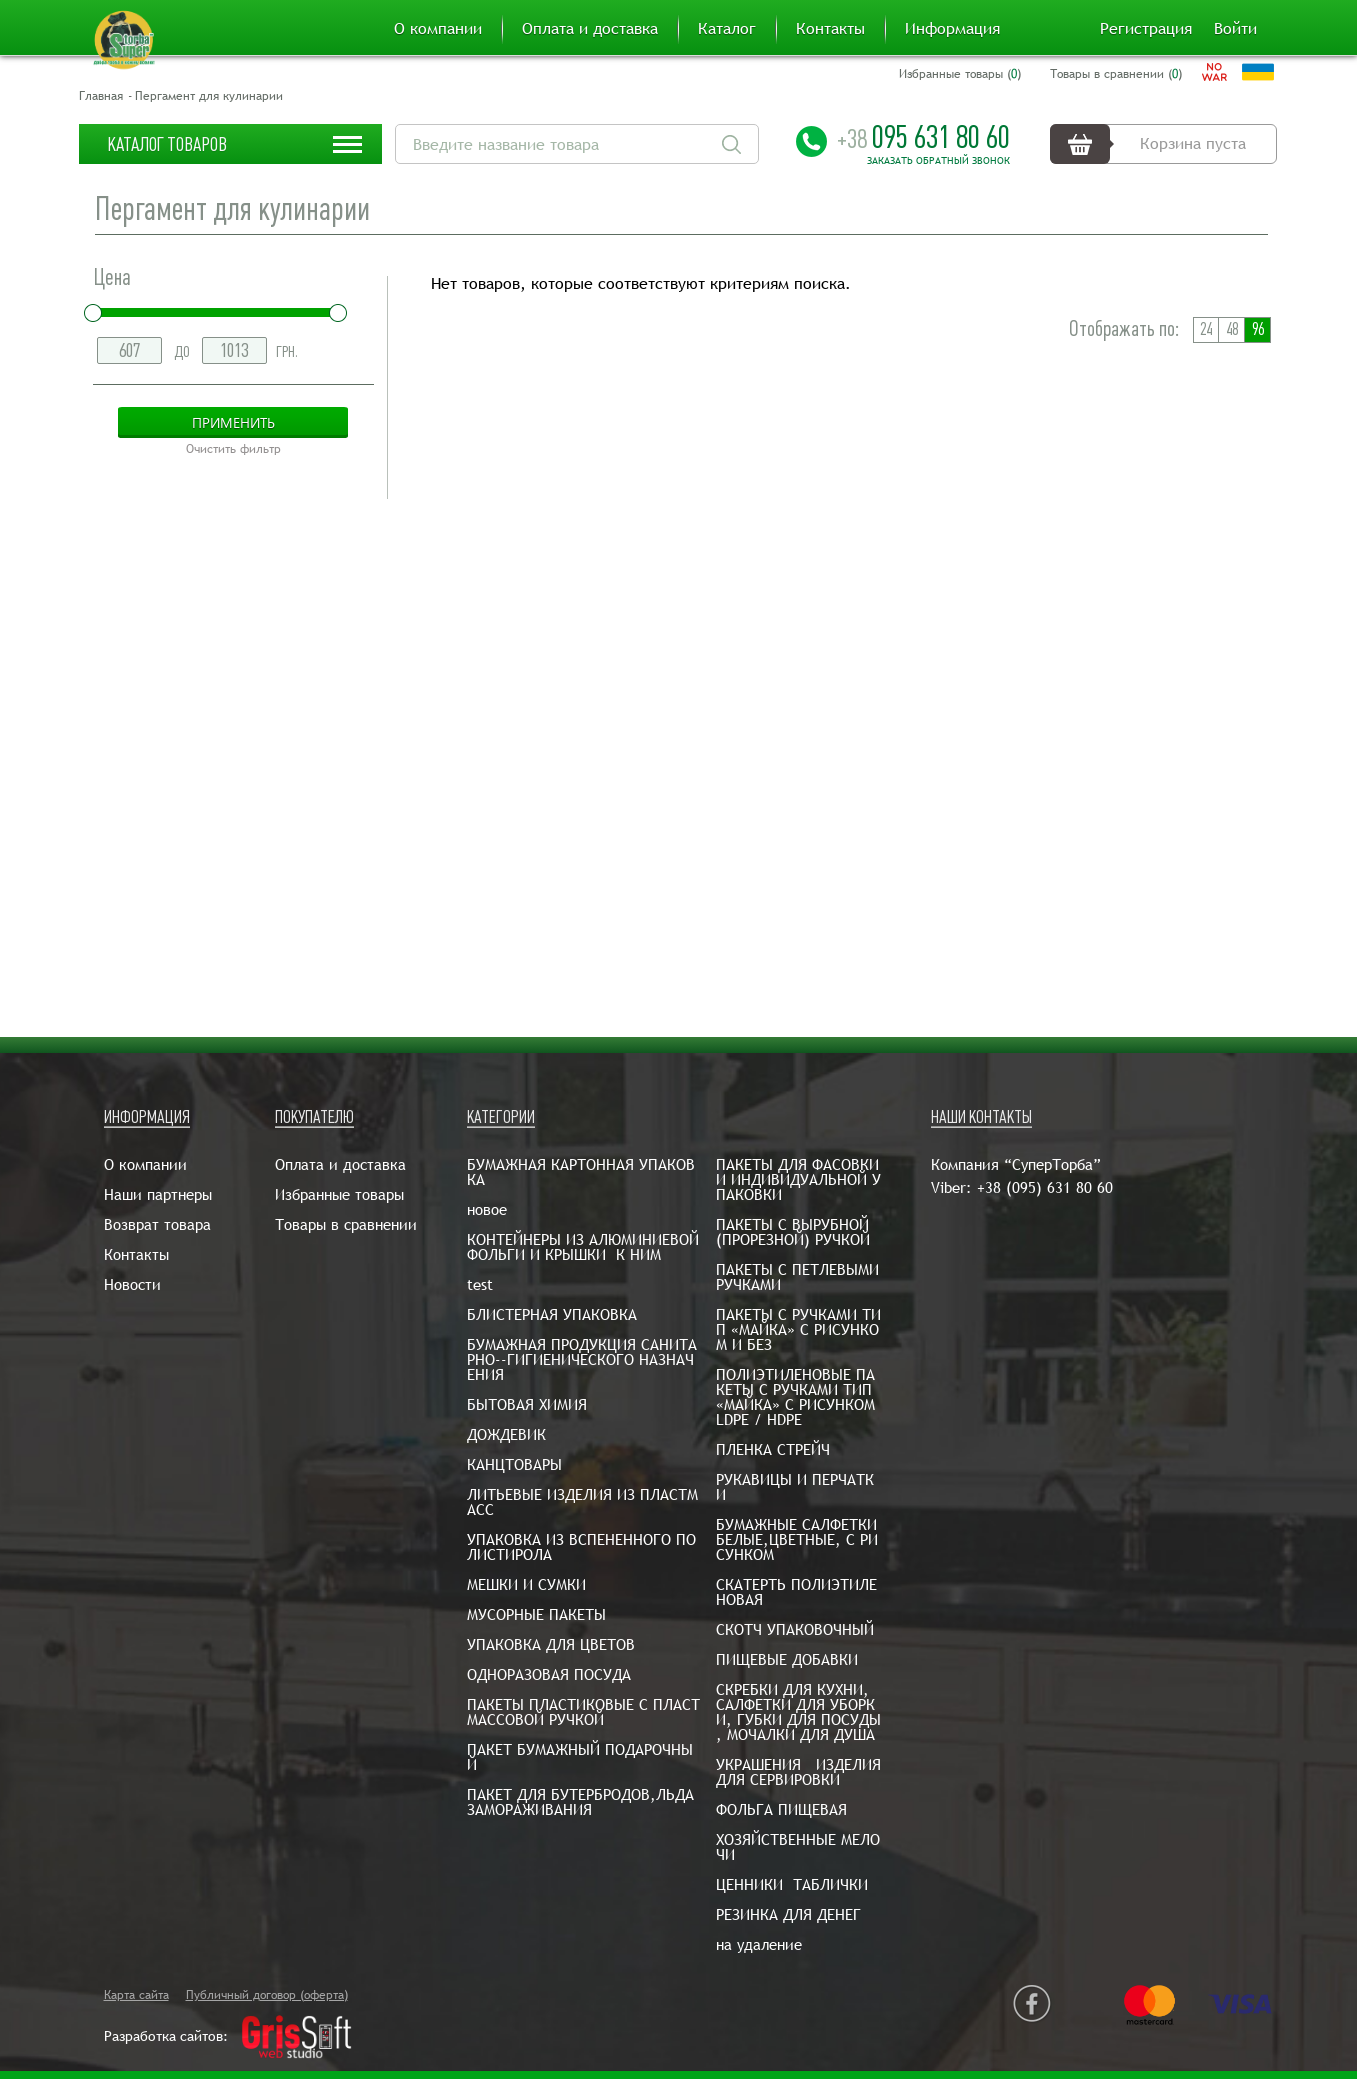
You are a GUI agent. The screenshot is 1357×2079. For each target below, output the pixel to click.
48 (1232, 329)
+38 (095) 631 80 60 (1045, 1187)
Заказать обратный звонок (938, 161)
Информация (952, 29)
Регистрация (1146, 29)
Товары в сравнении (346, 1224)
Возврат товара (157, 1224)
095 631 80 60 (923, 137)
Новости (132, 1284)
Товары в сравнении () (1116, 74)
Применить (233, 422)
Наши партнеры (158, 1194)
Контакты (830, 29)
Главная (101, 96)
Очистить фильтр (233, 449)
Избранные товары (339, 1194)
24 (1206, 329)
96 (1258, 329)
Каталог (727, 29)
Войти (1235, 29)
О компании (438, 29)
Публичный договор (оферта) (267, 1995)
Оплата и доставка (590, 29)
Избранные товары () (960, 74)
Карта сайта (136, 1995)
